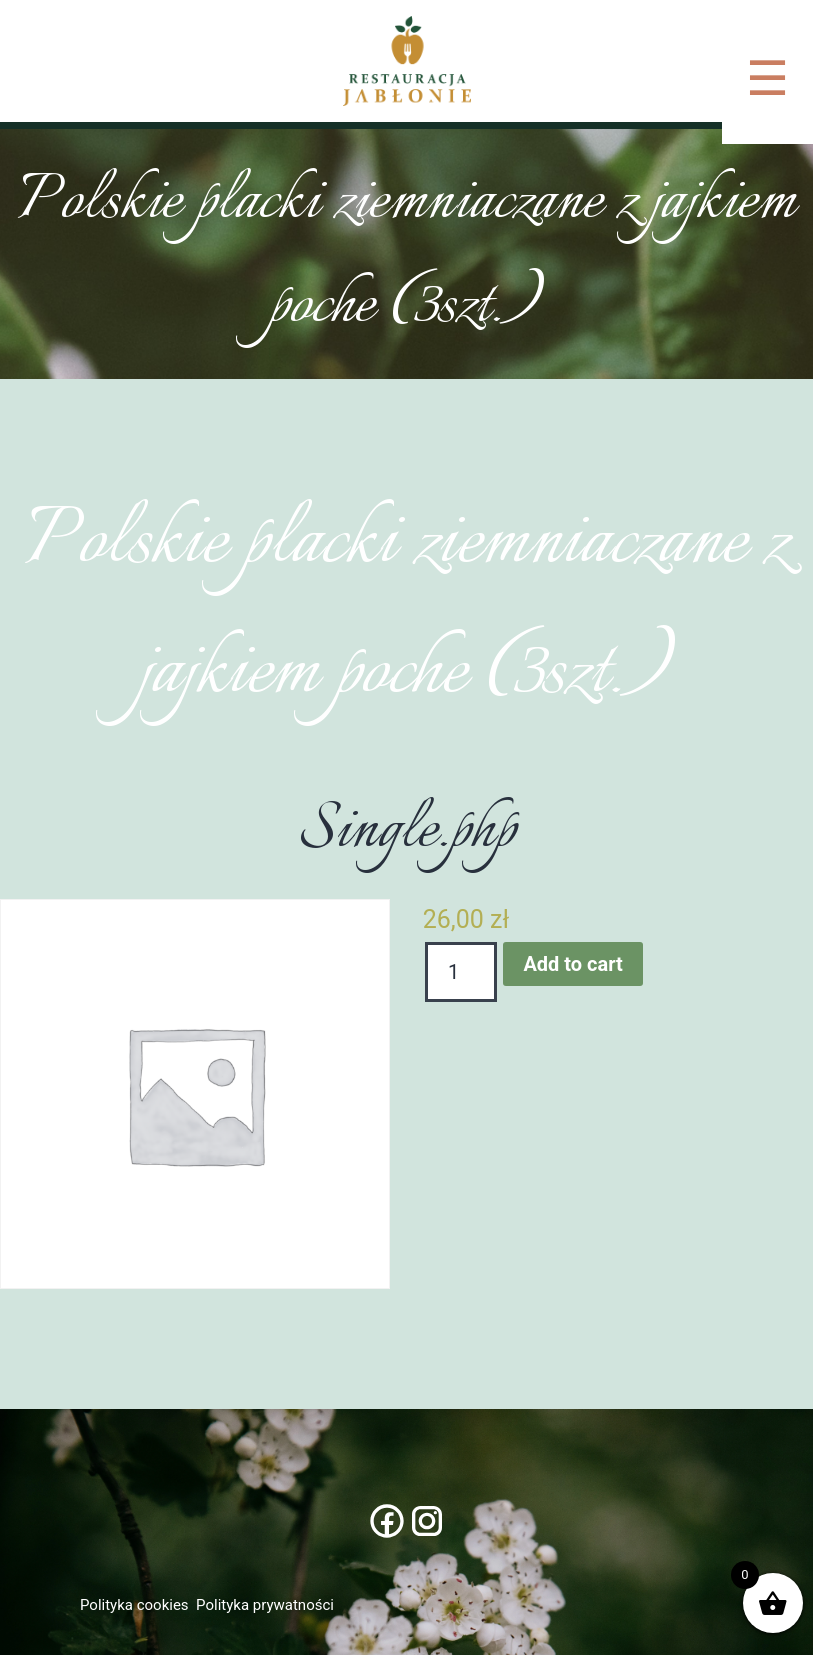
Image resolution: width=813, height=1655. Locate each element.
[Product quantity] (461, 972)
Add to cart (572, 964)
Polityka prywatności (265, 1605)
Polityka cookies (134, 1605)
